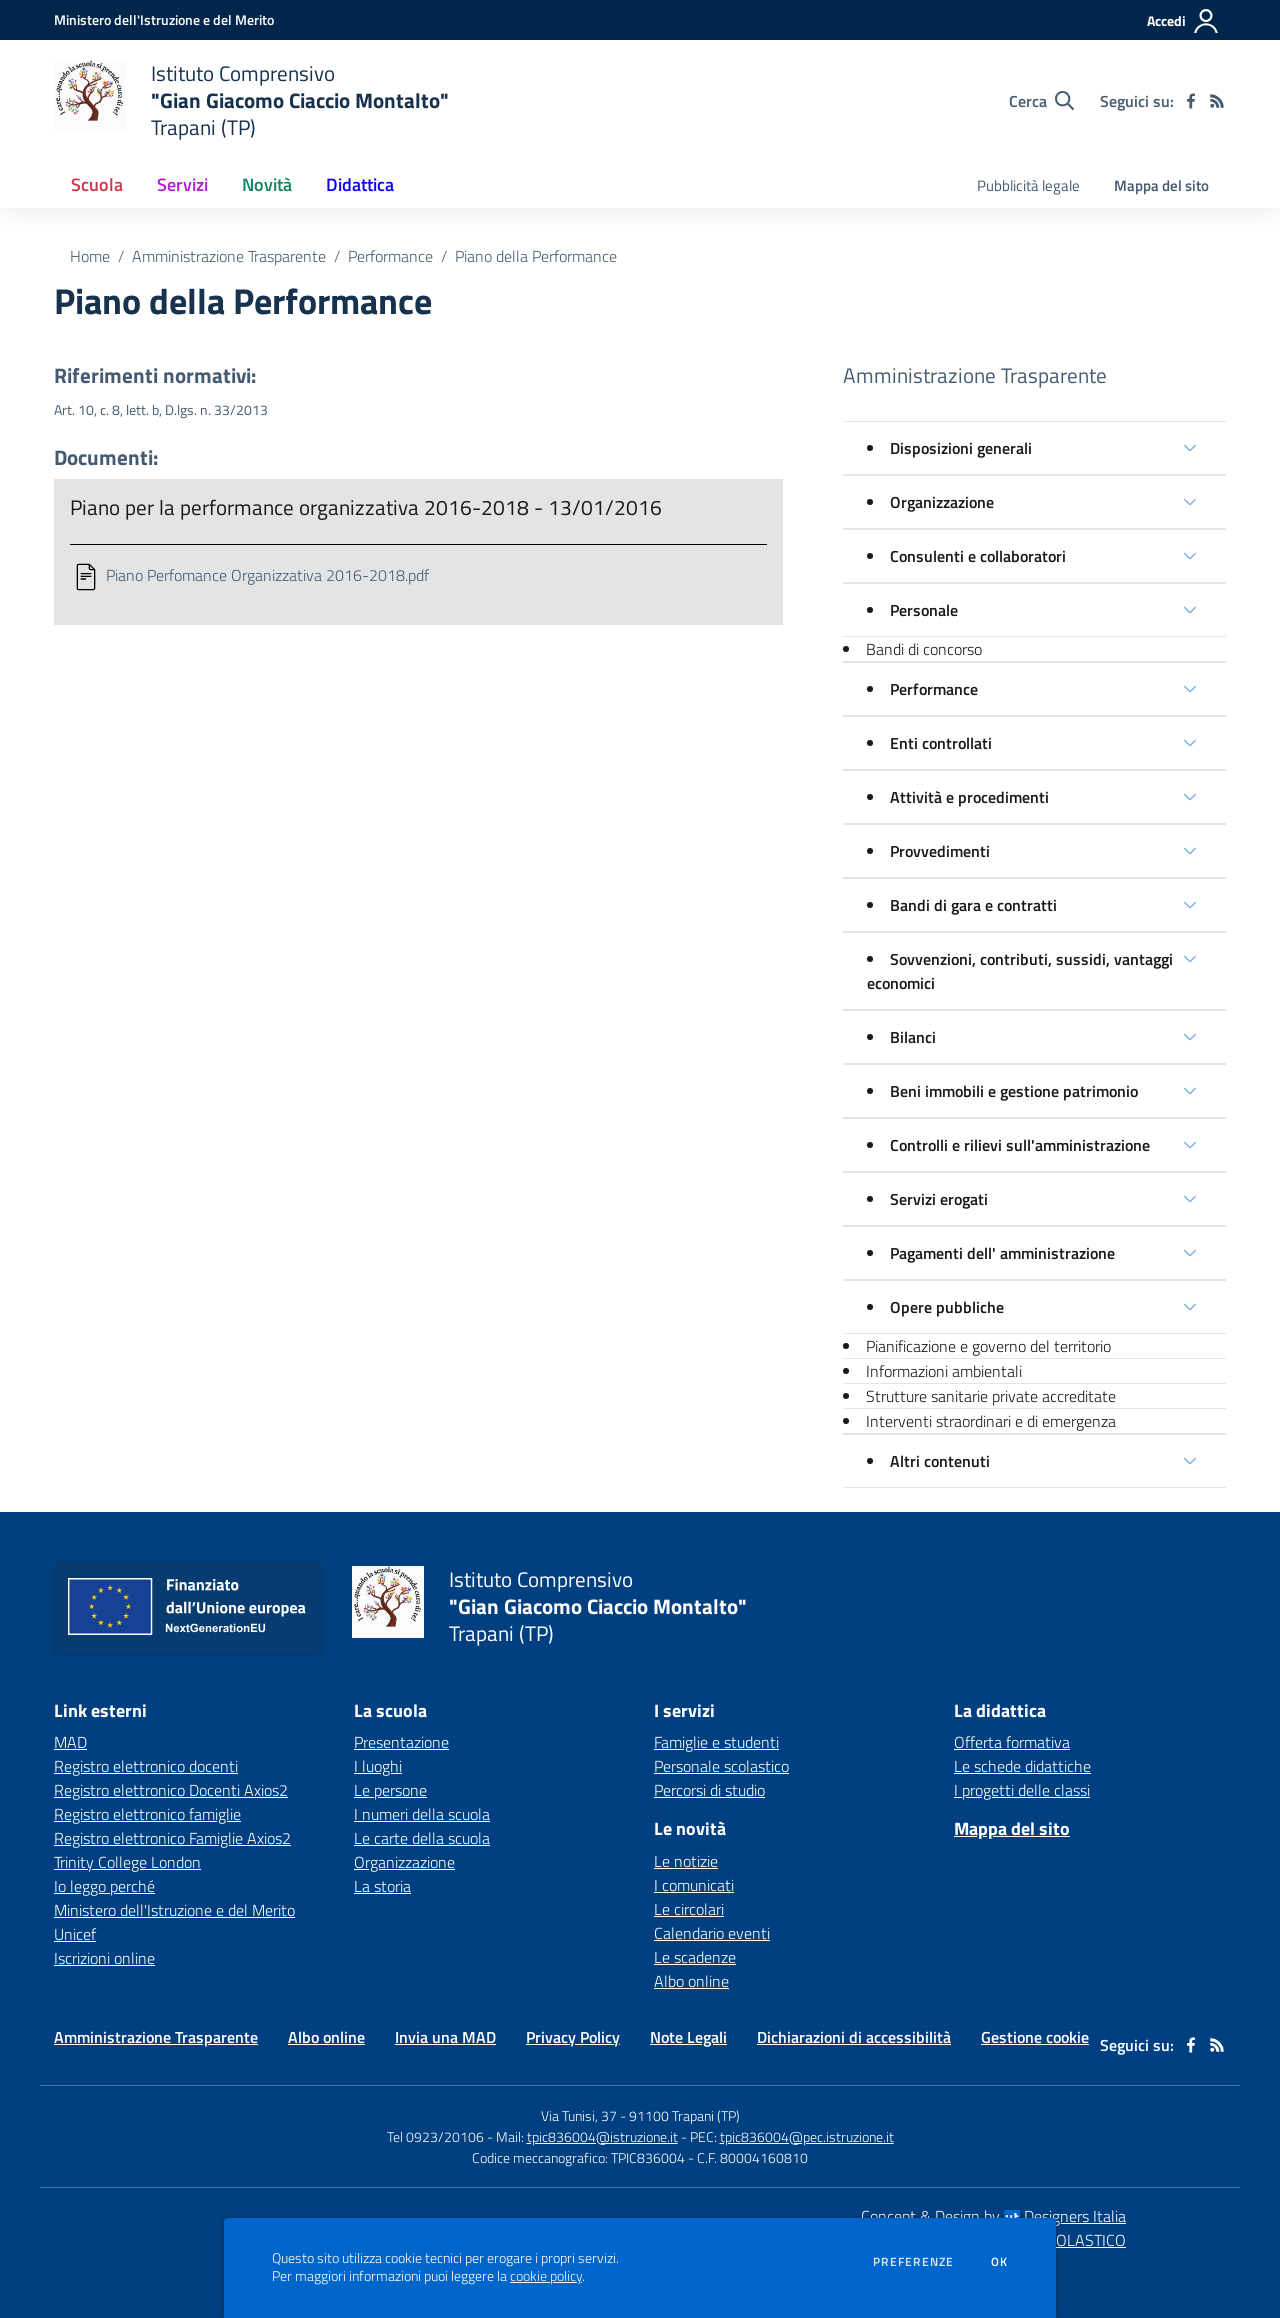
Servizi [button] (182, 184)
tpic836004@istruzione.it (602, 2136)
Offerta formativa (1012, 1742)
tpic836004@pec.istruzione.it (807, 2136)
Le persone (390, 1790)
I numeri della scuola (422, 1814)
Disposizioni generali (961, 448)
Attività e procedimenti (969, 797)
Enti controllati (941, 743)
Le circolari (689, 1909)
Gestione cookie (1035, 2037)
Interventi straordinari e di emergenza (991, 1421)
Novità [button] (267, 184)
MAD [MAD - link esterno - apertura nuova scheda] (70, 1742)
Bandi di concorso (924, 649)
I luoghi (378, 1766)
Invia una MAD (445, 2037)
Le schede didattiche (1022, 1766)
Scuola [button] (97, 184)
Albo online (691, 1981)
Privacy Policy (573, 2037)
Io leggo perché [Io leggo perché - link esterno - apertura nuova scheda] (104, 1886)
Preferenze (913, 2262)
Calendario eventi (712, 1933)
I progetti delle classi (1022, 1790)
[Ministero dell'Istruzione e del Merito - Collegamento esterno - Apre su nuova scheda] (164, 19)
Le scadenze (695, 1957)
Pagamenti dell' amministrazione (1002, 1253)
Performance (390, 256)
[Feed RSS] (1217, 101)
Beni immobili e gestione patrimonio (1014, 1091)
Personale (924, 610)
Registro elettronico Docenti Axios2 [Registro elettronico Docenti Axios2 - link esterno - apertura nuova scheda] (171, 1790)
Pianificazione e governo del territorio (988, 1346)
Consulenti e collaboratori (978, 556)
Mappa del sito (1161, 185)
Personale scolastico (721, 1766)
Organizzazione (942, 502)
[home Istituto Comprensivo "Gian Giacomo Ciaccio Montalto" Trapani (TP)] (251, 100)
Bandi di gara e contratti (973, 905)
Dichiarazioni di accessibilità (854, 2037)
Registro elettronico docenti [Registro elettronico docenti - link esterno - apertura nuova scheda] (146, 1766)
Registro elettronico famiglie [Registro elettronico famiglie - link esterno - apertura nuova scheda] (147, 1814)
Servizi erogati (939, 1199)
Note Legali (688, 2037)
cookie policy (546, 2276)
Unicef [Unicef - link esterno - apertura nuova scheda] (75, 1934)
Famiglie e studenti (716, 1742)
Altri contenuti (940, 1461)
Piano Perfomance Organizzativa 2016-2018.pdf (267, 575)
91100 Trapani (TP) (684, 2115)
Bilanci (913, 1037)
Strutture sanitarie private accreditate (991, 1396)
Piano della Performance (536, 256)
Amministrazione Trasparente (229, 256)
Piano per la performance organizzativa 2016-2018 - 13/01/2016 (366, 507)
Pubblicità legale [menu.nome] (1028, 185)
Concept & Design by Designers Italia (993, 2216)
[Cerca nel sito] (1041, 101)
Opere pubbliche (947, 1307)
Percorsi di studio (709, 1790)
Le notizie (686, 1861)
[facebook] (1191, 101)
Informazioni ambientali (944, 1371)
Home (90, 256)
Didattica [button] (360, 184)
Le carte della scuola (422, 1838)
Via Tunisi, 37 (579, 2115)
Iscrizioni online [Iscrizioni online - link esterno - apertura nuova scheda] (104, 1958)
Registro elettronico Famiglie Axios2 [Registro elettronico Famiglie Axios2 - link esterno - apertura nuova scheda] (172, 1838)
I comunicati (694, 1885)
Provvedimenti (940, 851)
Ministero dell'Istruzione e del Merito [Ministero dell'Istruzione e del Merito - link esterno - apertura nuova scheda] (174, 1910)
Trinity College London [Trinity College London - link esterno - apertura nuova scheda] (127, 1862)
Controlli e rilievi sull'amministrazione (1020, 1145)
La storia (382, 1886)
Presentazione (401, 1742)
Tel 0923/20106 (435, 2136)
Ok (1000, 2262)
